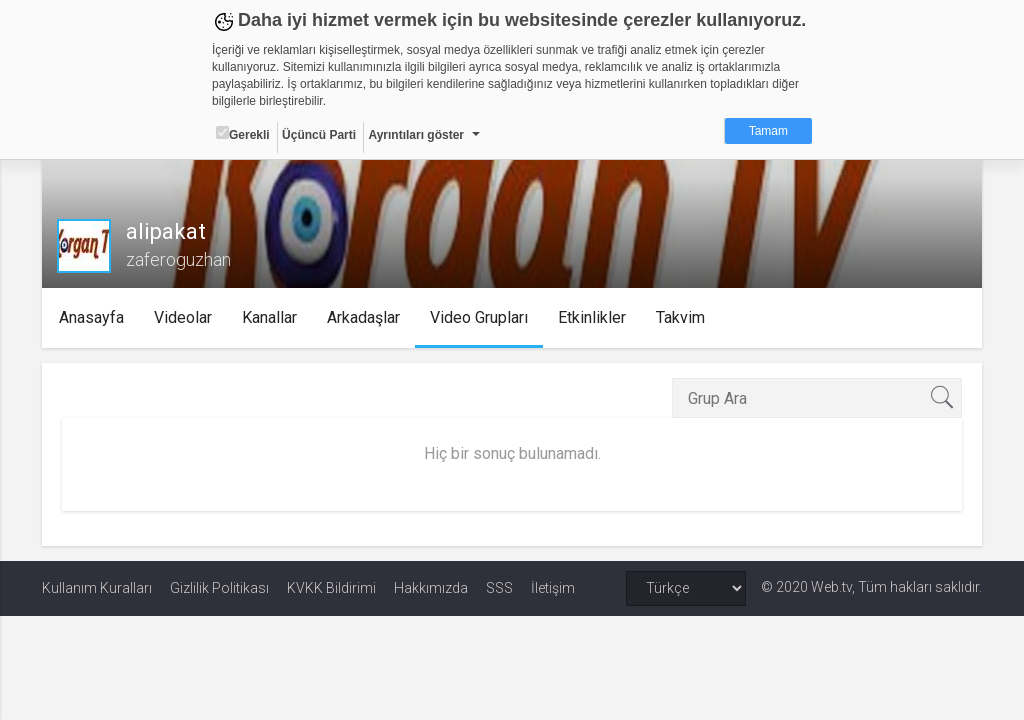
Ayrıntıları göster (416, 135)
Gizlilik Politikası (219, 588)
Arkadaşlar (364, 317)
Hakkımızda (431, 588)
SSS (499, 588)
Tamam (768, 131)
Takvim (681, 317)
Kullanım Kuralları (97, 588)
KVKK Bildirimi (331, 588)
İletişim (553, 588)
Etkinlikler (593, 317)
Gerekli (243, 134)
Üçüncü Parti (319, 135)
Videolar (184, 317)
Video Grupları (480, 317)
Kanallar (270, 317)
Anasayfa (92, 317)
